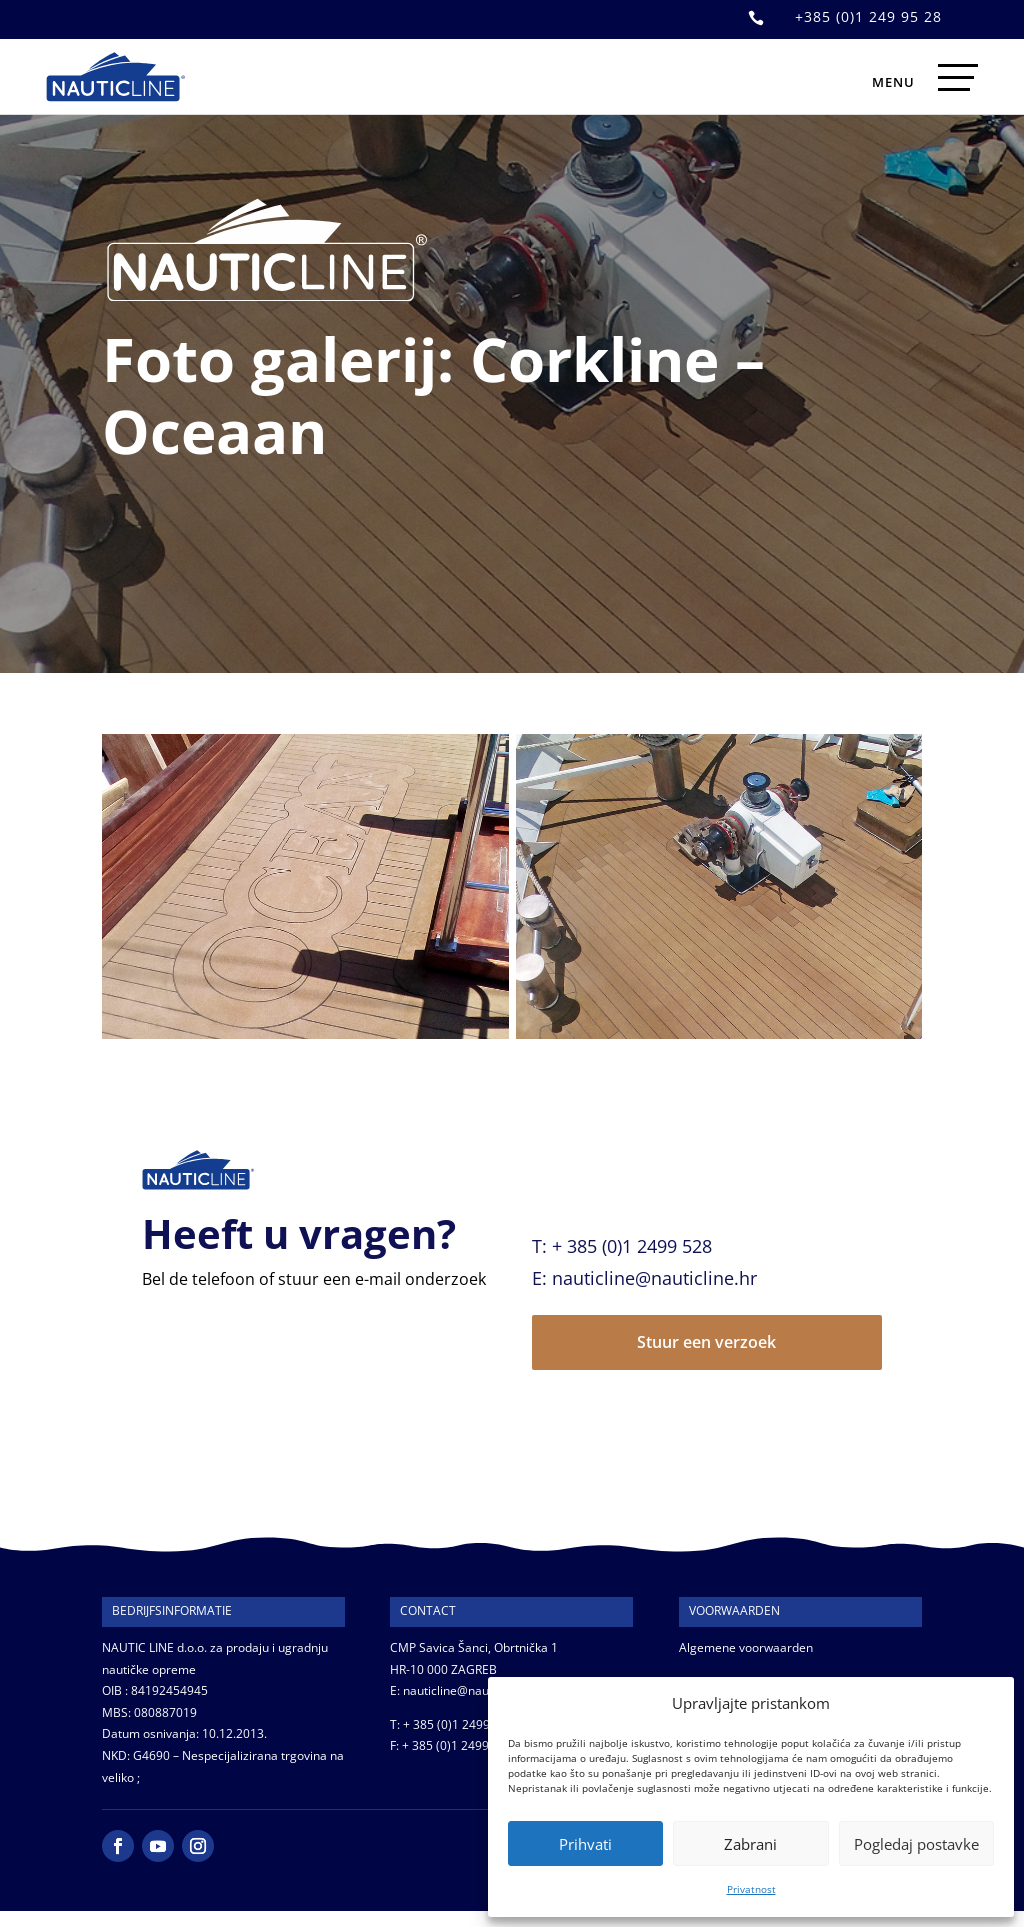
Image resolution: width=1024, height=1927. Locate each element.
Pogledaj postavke (916, 1844)
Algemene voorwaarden (746, 1647)
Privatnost (751, 1889)
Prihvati (585, 1844)
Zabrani (750, 1844)
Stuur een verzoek (706, 1342)
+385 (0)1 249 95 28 (868, 16)
